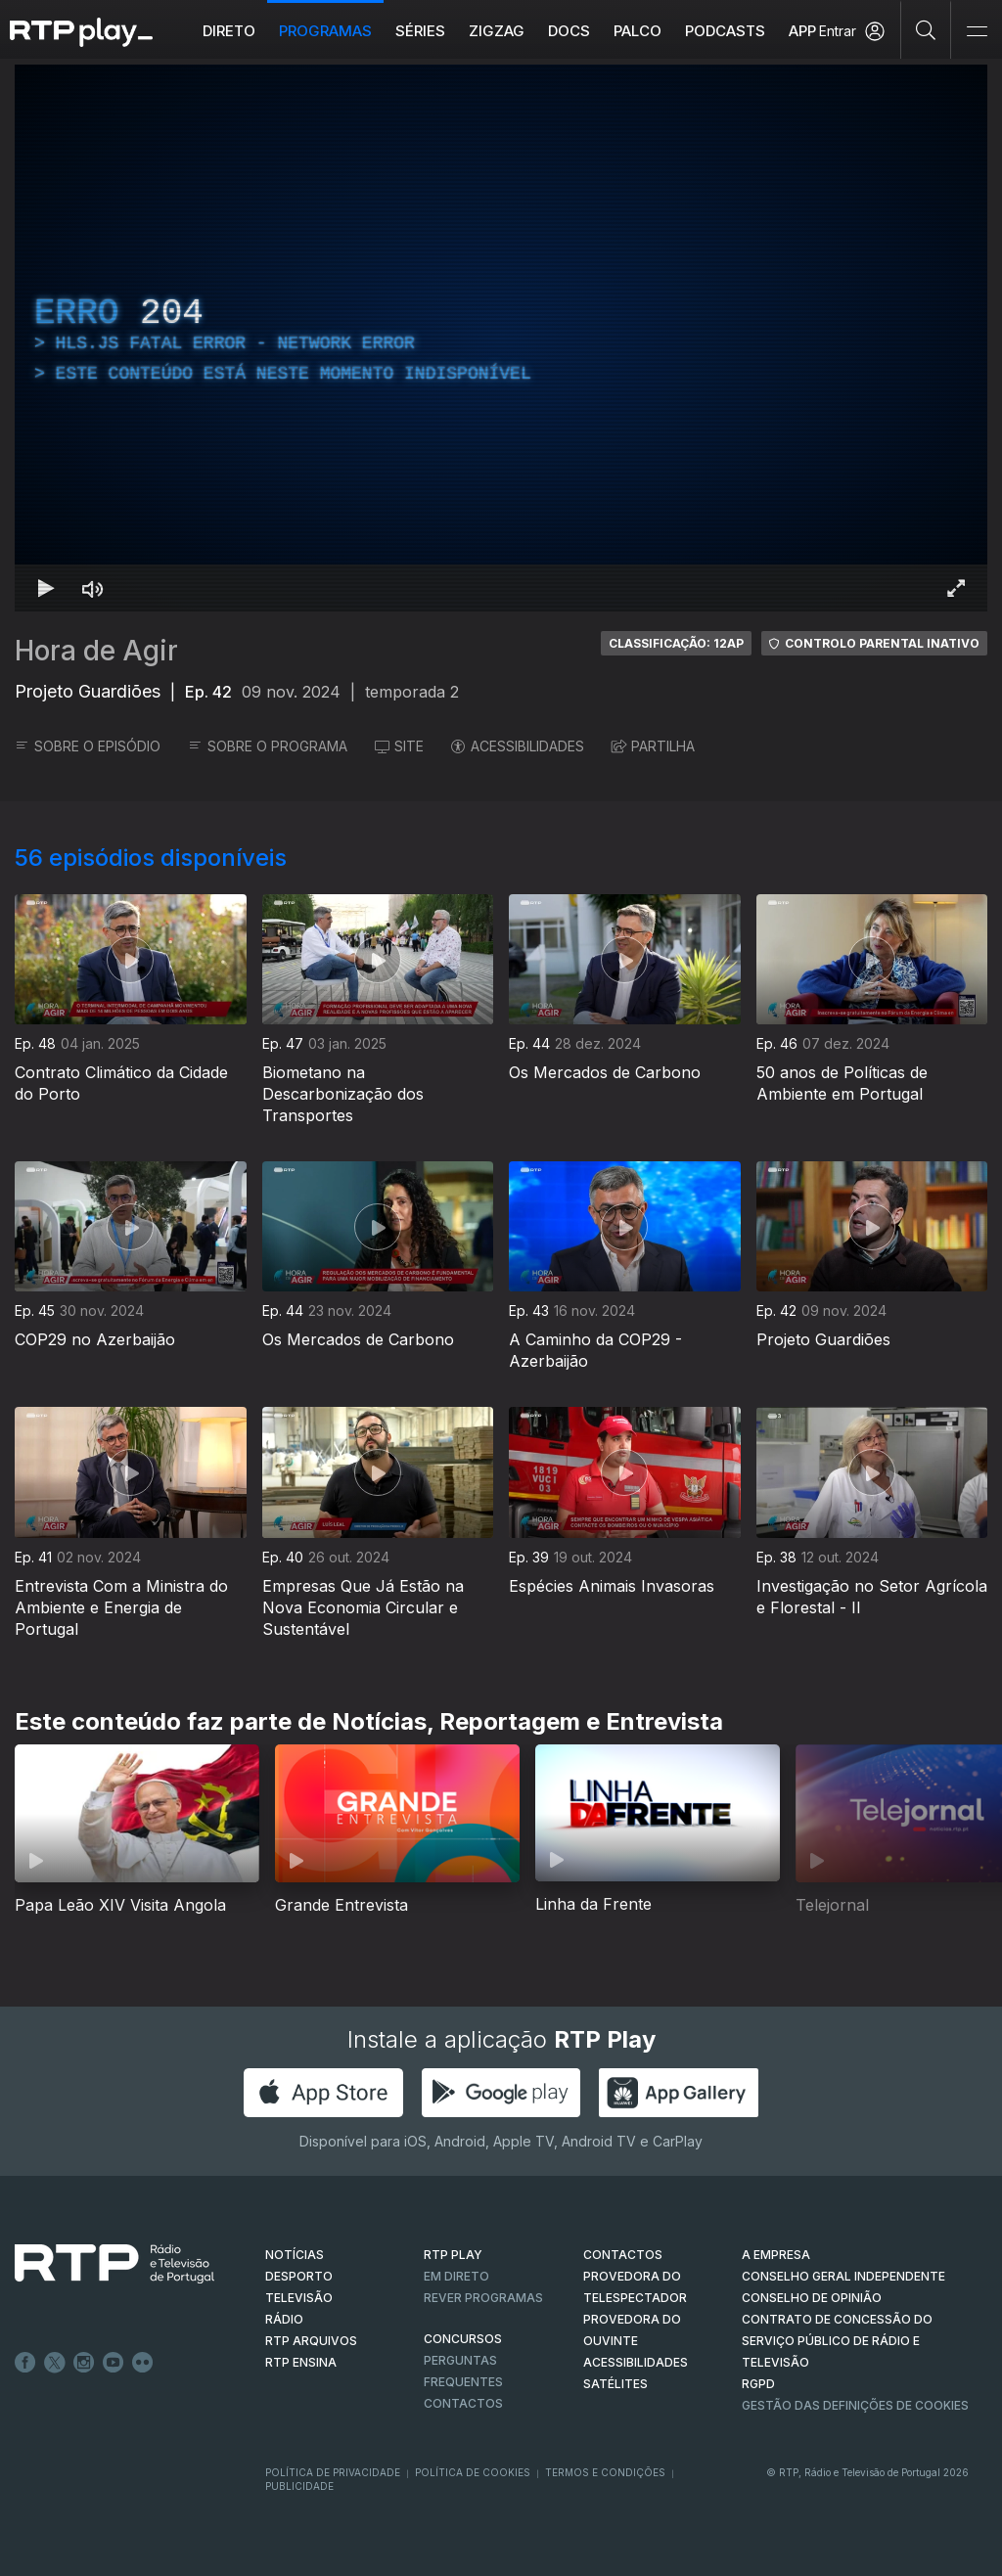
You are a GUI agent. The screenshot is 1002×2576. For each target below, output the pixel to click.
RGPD (758, 2383)
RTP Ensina (301, 2362)
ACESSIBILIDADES (517, 746)
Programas (325, 31)
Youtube (113, 2362)
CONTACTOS (622, 2254)
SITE (399, 746)
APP (802, 31)
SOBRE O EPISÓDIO (87, 746)
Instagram (84, 2362)
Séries (420, 31)
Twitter (55, 2362)
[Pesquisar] (926, 29)
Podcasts (725, 31)
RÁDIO (284, 2319)
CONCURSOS (463, 2338)
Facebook (25, 2362)
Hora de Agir (96, 650)
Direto (229, 31)
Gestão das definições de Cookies (855, 2405)
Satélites (615, 2383)
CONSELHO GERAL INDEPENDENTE (843, 2276)
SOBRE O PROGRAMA (267, 746)
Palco (637, 31)
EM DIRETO (456, 2276)
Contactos (463, 2403)
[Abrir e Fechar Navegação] (976, 32)
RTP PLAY (453, 2254)
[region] (501, 338)
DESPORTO (299, 2276)
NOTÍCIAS (294, 2254)
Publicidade (299, 2486)
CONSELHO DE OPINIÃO (812, 2297)
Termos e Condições (605, 2472)
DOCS (569, 31)
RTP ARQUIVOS (311, 2340)
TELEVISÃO (299, 2297)
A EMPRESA (776, 2254)
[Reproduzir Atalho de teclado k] (46, 588)
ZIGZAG (496, 31)
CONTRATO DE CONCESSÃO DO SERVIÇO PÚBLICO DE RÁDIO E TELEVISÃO (837, 2341)
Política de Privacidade (332, 2472)
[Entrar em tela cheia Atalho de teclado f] (956, 588)
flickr (143, 2362)
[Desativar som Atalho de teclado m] (92, 588)
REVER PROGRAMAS (483, 2297)
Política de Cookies (472, 2472)
